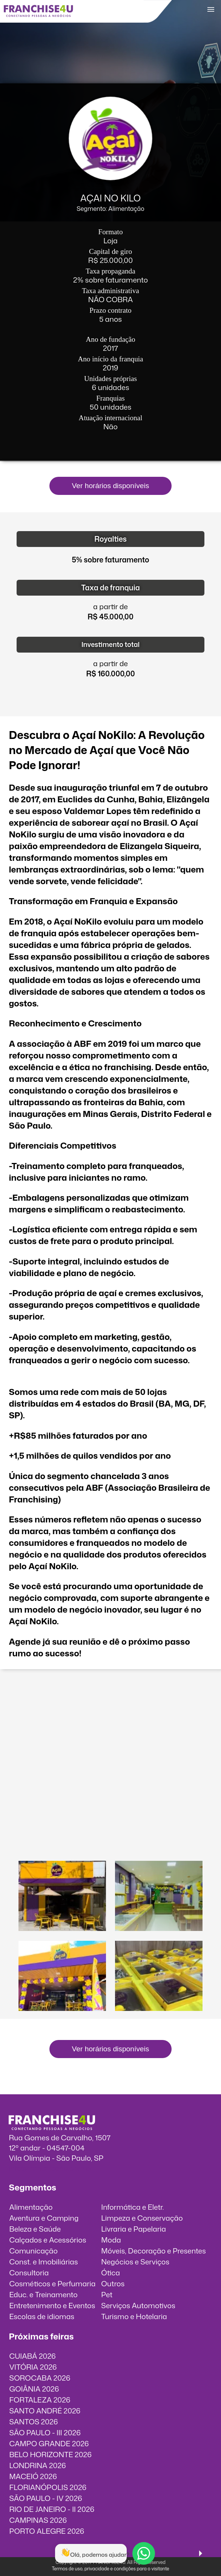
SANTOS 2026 (33, 2421)
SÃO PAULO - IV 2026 (45, 2498)
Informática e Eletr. (132, 2207)
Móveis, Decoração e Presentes (153, 2251)
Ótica (110, 2272)
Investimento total (110, 644)
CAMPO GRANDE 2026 (49, 2443)
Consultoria (29, 2272)
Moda (111, 2240)
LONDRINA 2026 (37, 2465)
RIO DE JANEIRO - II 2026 (51, 2509)
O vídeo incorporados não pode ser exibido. (110, 1708)
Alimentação (30, 2207)
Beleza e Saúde (35, 2229)
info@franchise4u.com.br (51, 2168)
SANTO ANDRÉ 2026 (44, 2410)
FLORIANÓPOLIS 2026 (47, 2487)
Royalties (110, 539)
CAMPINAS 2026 (38, 2520)
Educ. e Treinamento (43, 2294)
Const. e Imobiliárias (43, 2261)
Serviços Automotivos (138, 2305)
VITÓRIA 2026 (33, 2367)
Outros (112, 2283)
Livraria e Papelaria (133, 2229)
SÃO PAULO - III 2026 (44, 2432)
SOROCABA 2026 (39, 2378)
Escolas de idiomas (41, 2316)
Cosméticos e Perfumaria (52, 2283)
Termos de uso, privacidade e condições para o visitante (110, 2568)
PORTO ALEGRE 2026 (46, 2531)
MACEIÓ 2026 (33, 2476)
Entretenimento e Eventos (52, 2305)
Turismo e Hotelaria (134, 2316)
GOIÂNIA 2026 (34, 2389)
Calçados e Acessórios (47, 2240)
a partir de (110, 606)
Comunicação (33, 2251)
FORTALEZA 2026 (39, 2400)
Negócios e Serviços (135, 2261)
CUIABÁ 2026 (32, 2356)
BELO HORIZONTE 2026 (50, 2454)
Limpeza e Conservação (142, 2218)
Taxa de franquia (110, 587)
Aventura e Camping (43, 2218)
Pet (106, 2294)
